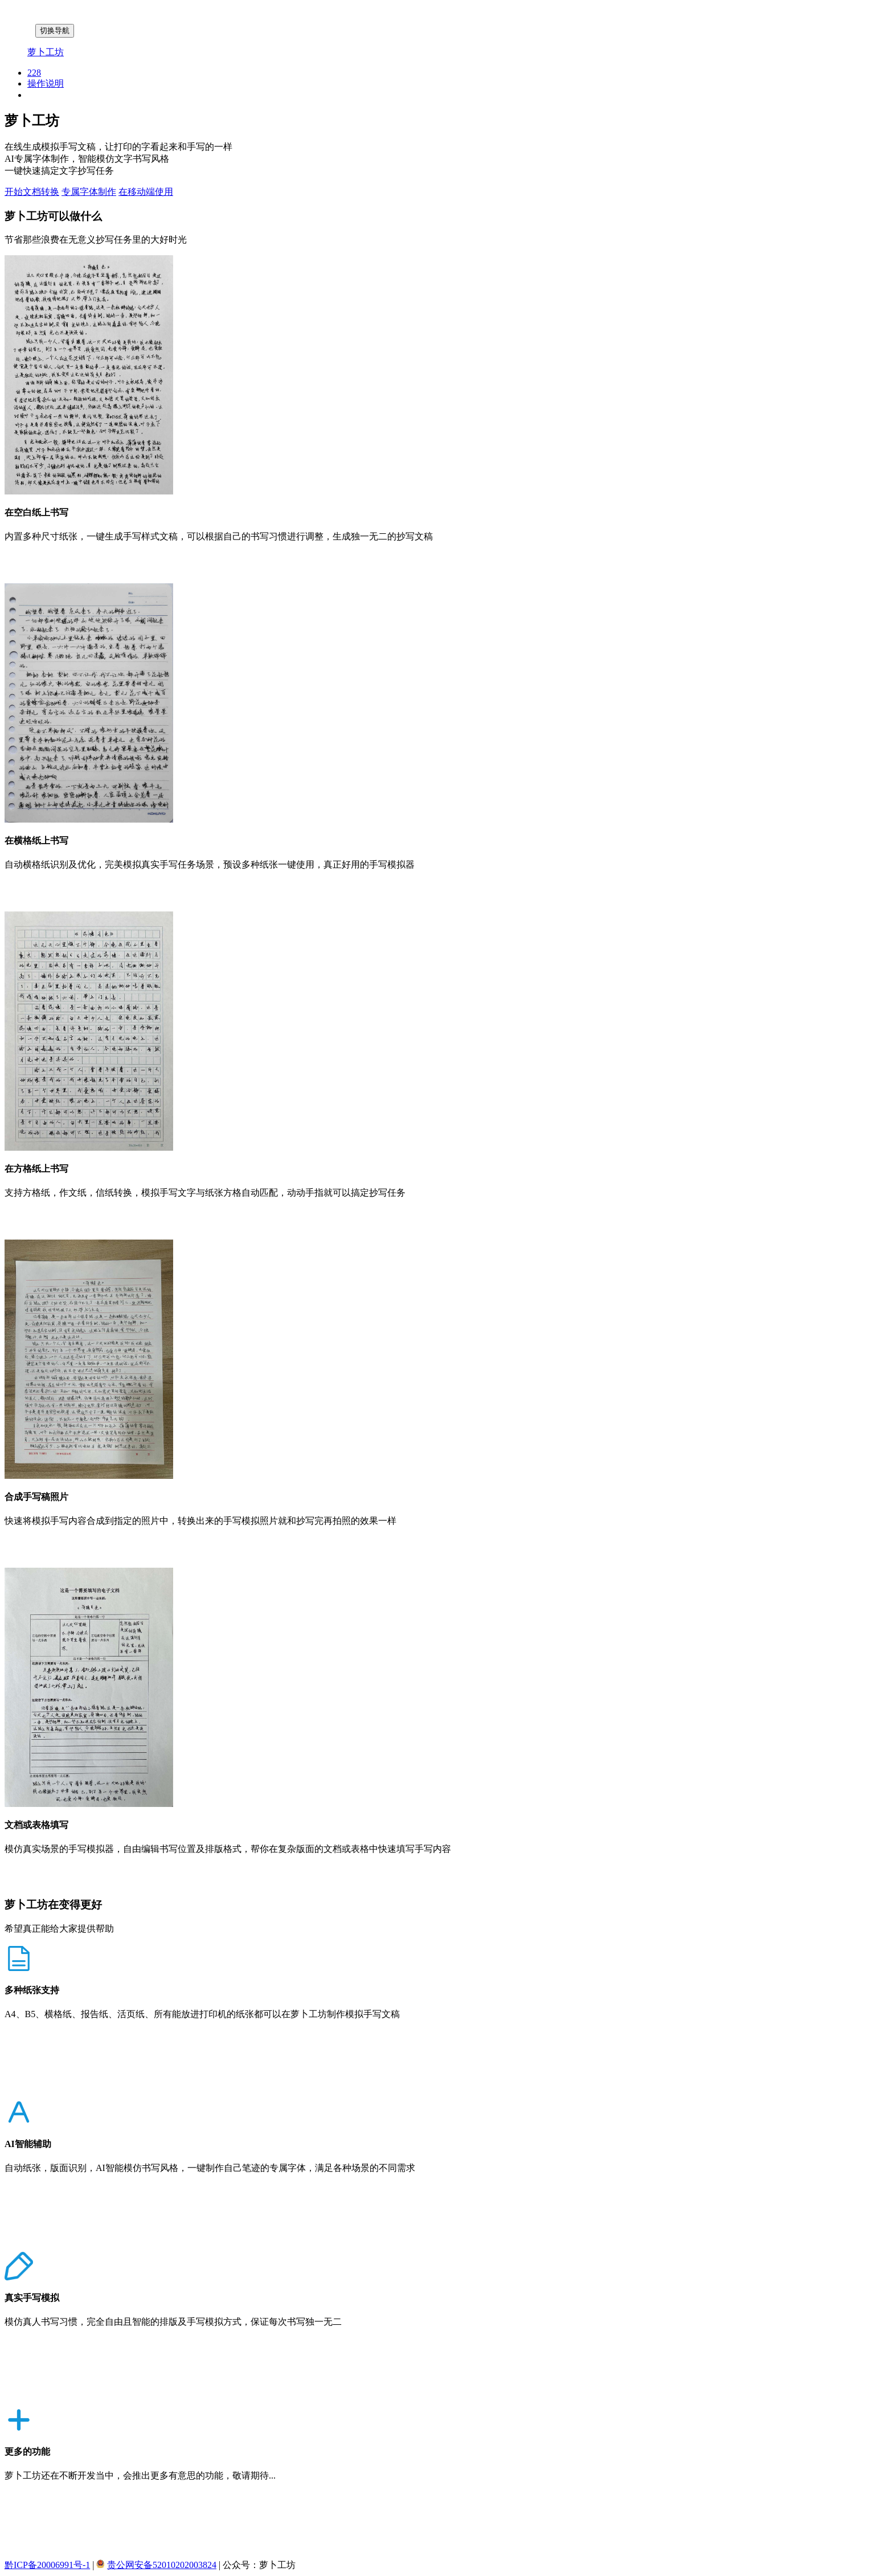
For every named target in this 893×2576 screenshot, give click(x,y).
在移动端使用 (145, 192)
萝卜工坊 (45, 52)
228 (34, 72)
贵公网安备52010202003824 (161, 2565)
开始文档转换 (32, 192)
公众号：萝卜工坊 (259, 2565)
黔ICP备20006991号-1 (47, 2565)
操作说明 (45, 83)
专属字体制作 (89, 192)
